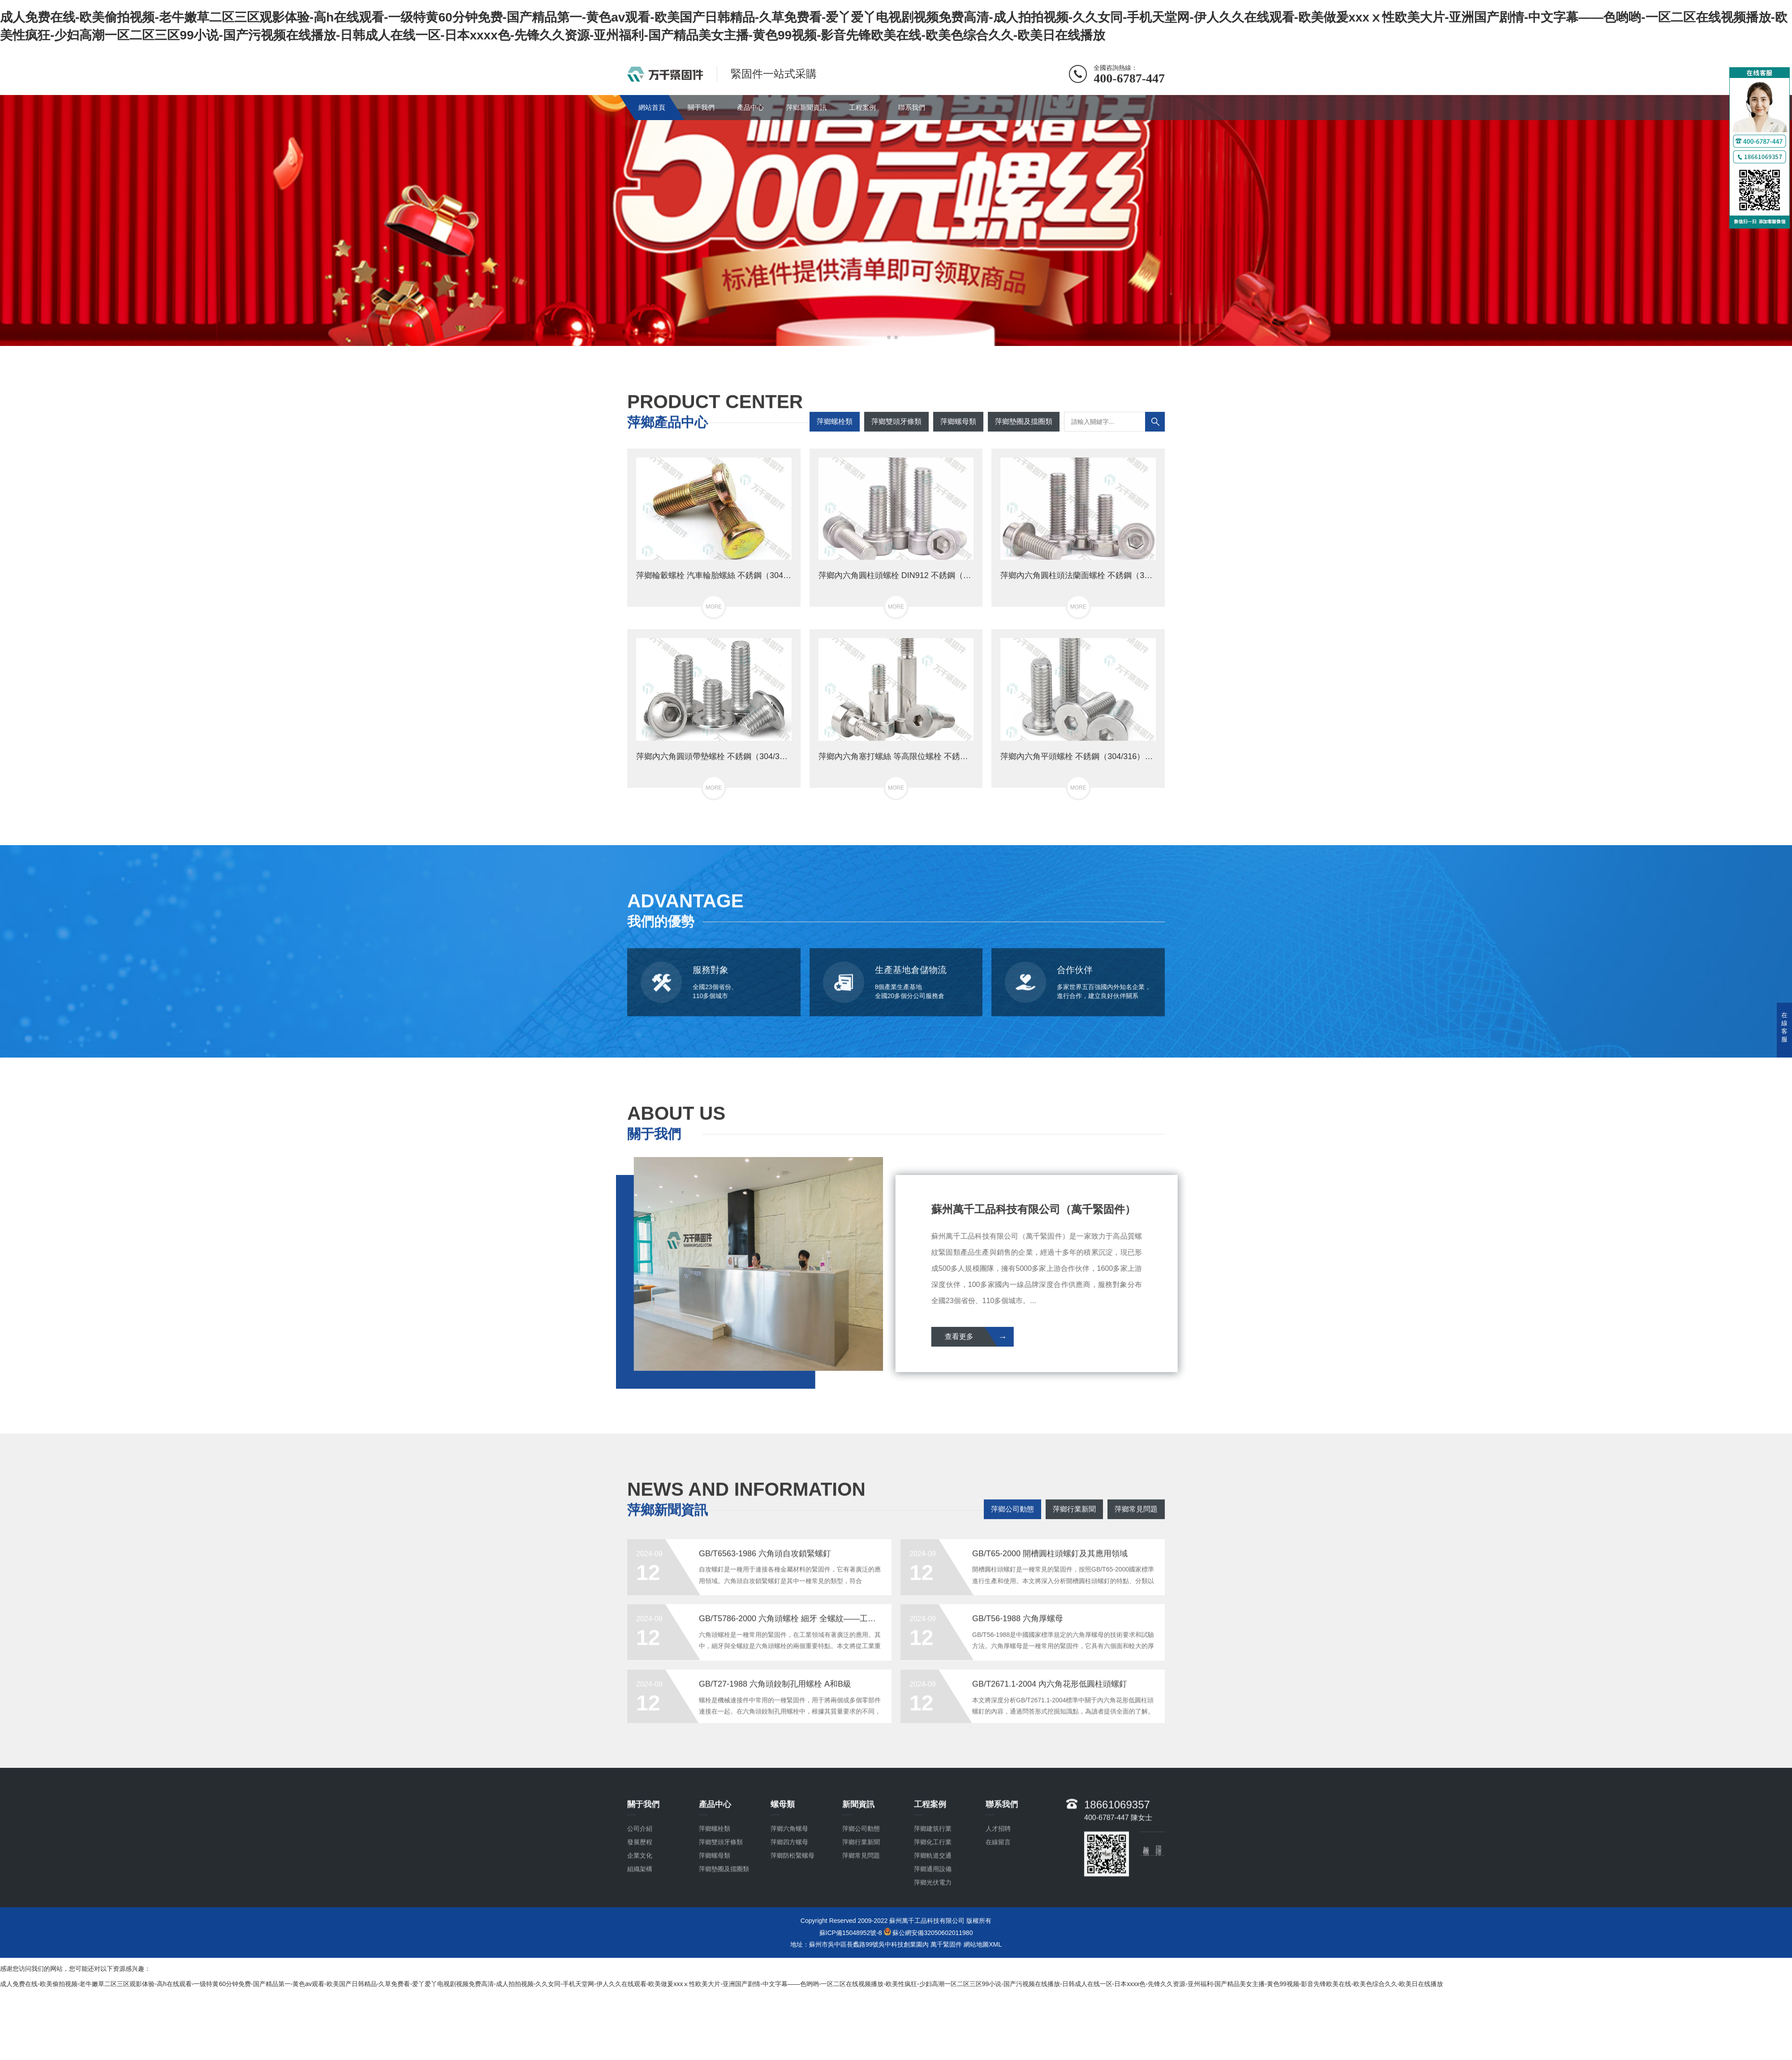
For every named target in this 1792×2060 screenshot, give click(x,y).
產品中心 (750, 107)
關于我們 (701, 107)
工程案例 (862, 107)
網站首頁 (651, 107)
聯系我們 (911, 107)
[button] (889, 337)
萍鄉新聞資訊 (806, 107)
